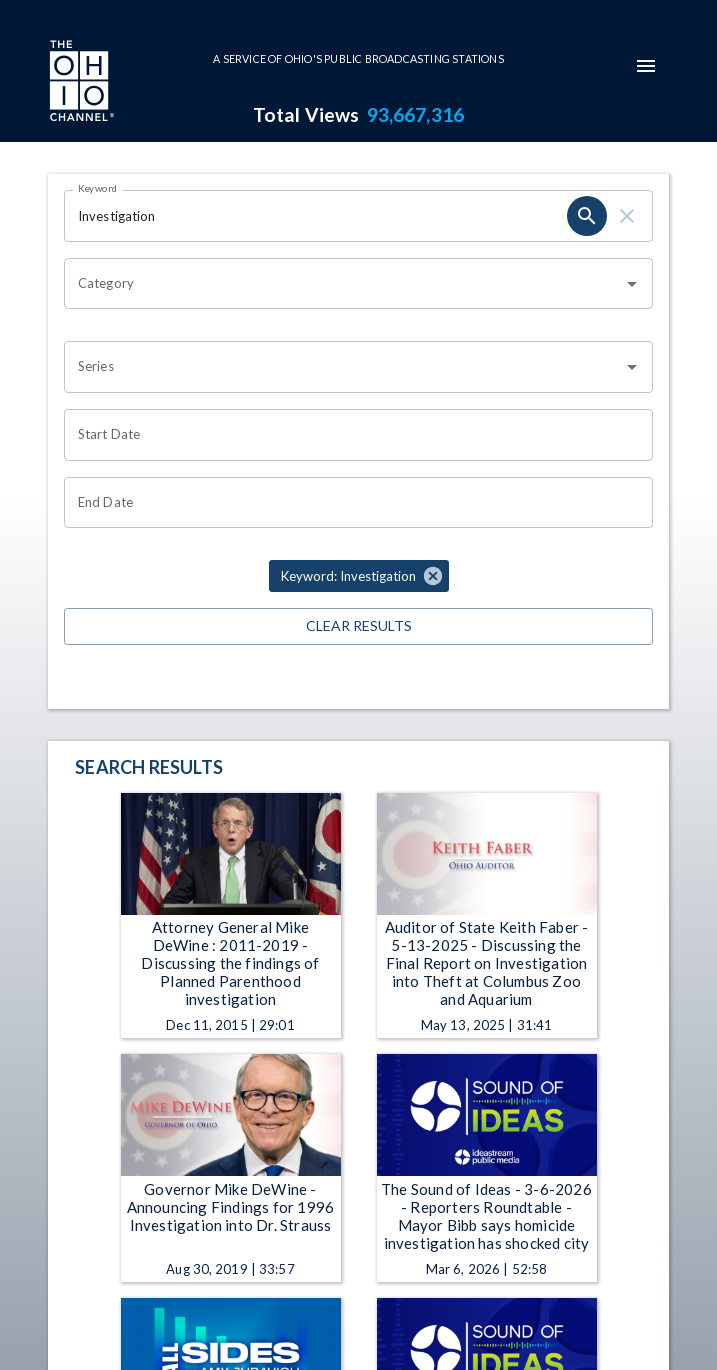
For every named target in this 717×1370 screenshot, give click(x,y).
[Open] (632, 284)
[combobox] (343, 284)
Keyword (98, 188)
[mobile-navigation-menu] (646, 66)
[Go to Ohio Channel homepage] (80, 83)
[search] (587, 216)
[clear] (627, 216)
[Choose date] (351, 435)
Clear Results (358, 626)
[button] (359, 576)
